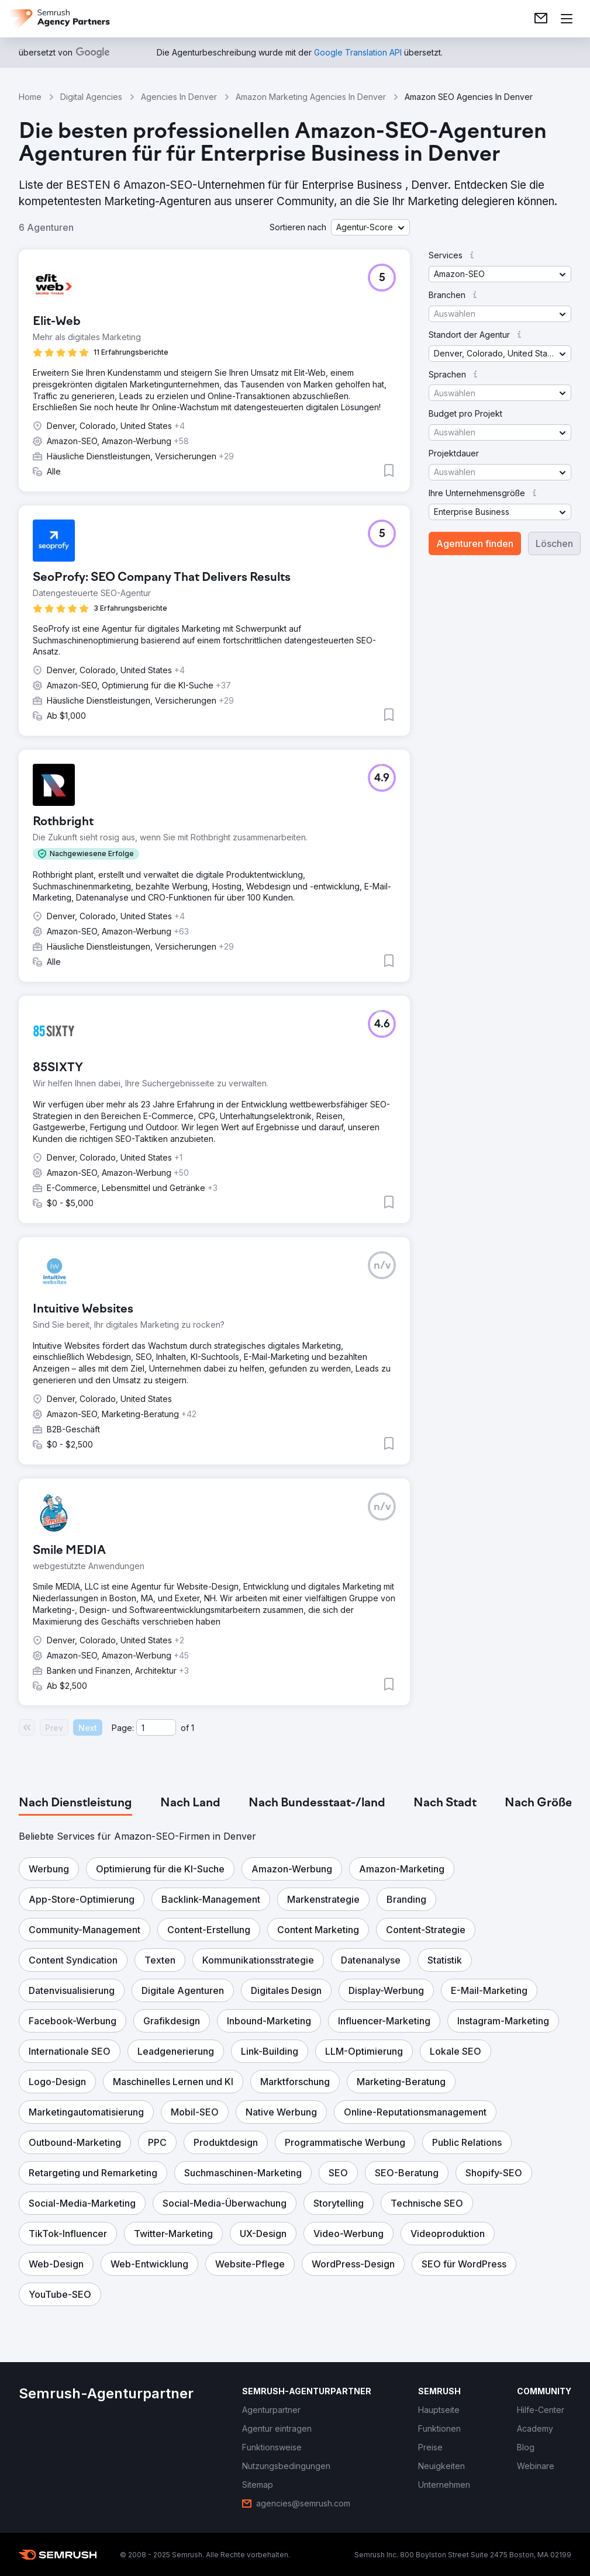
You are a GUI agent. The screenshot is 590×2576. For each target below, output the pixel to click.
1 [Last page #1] (192, 1728)
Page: (123, 1728)
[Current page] (156, 1727)
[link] (541, 18)
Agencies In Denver (179, 97)
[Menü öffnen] (567, 18)
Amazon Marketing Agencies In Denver (311, 97)
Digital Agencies (91, 97)
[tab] (75, 1803)
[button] (370, 227)
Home (30, 97)
